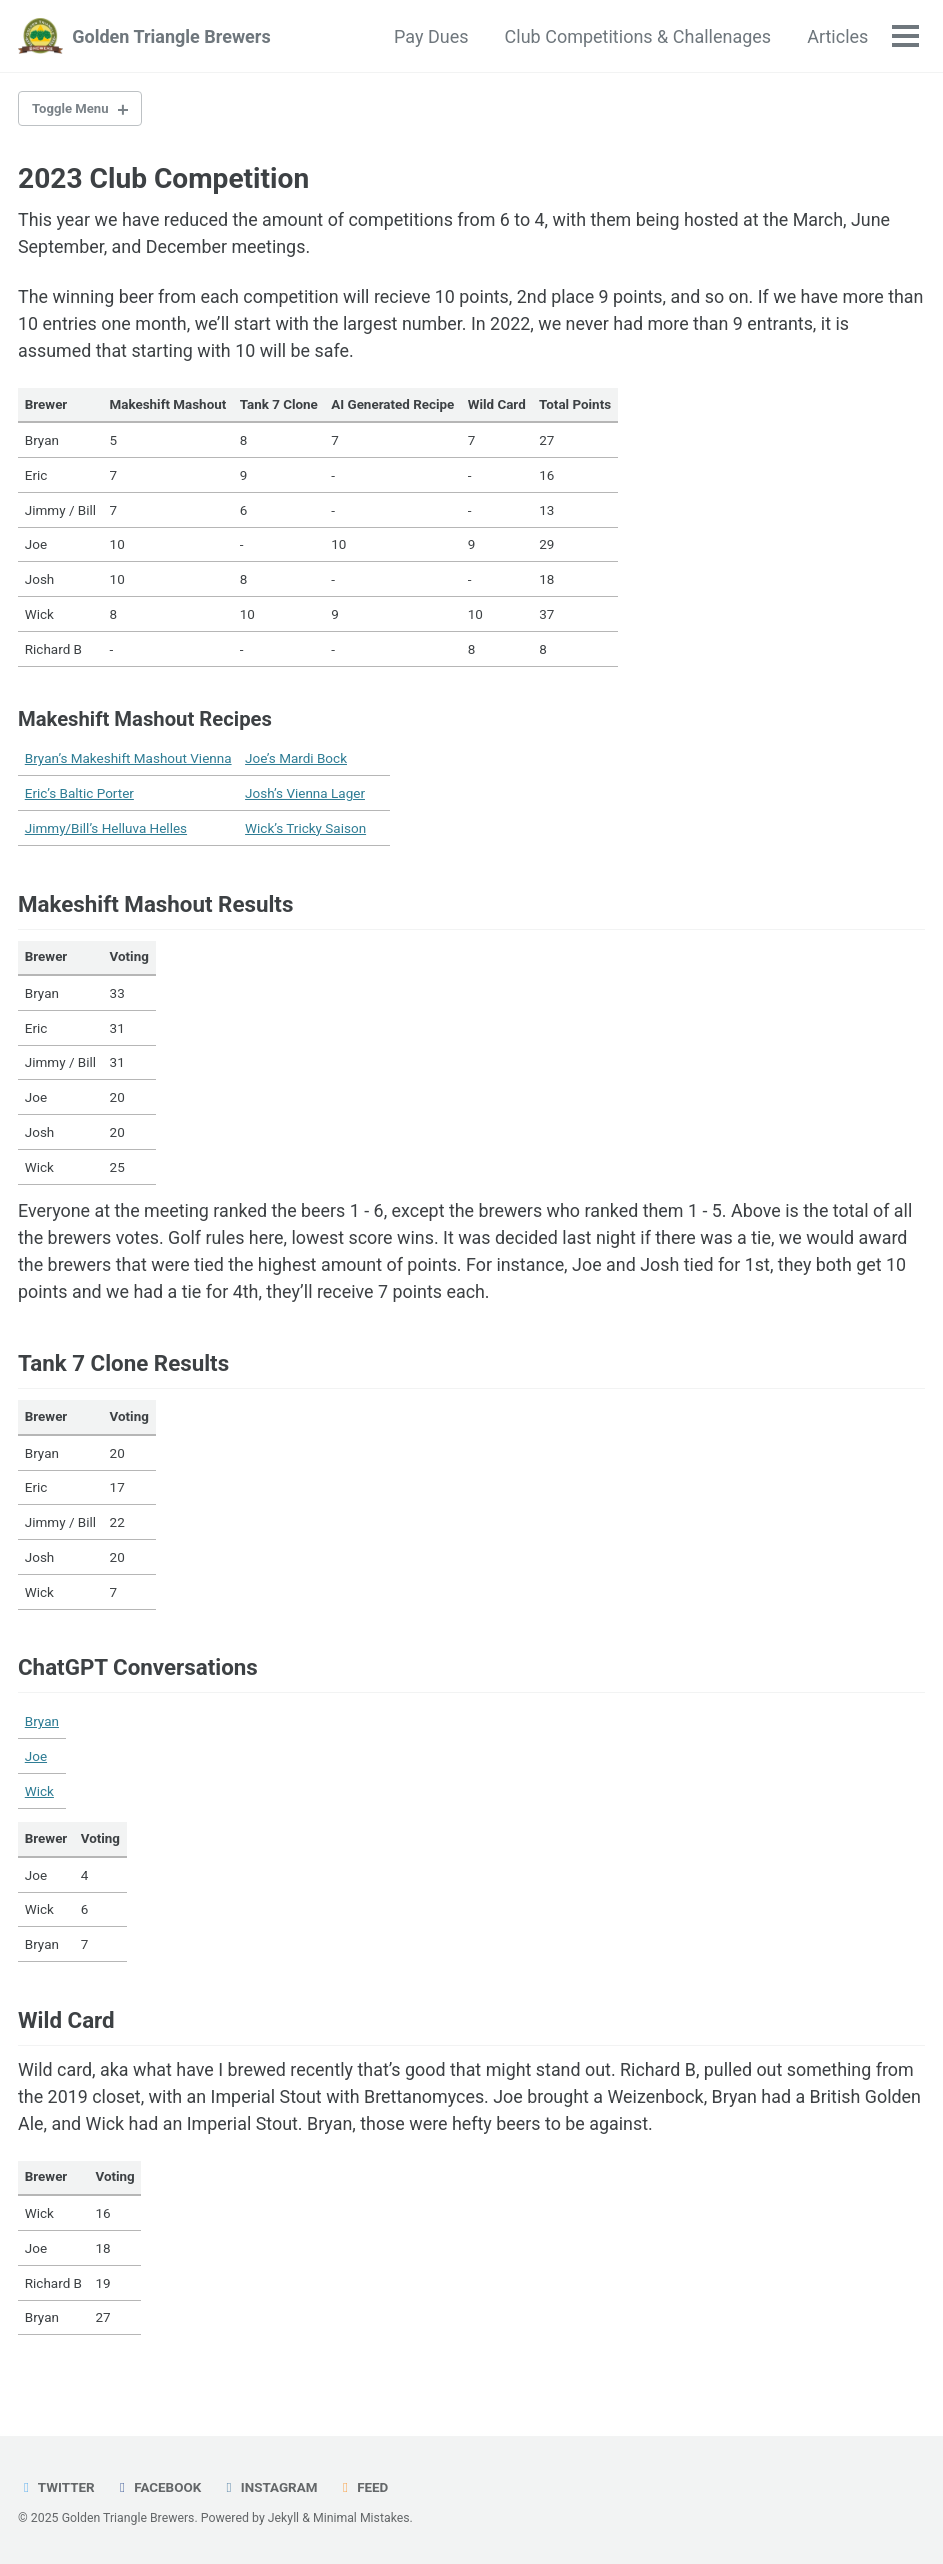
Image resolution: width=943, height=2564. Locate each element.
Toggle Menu (72, 109)
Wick (39, 1796)
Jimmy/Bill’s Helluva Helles (106, 830)
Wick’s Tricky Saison (305, 830)
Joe (36, 1762)
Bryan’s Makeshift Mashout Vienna (128, 761)
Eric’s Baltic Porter (79, 796)
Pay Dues (431, 36)
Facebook (158, 2488)
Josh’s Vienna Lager (305, 796)
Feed (364, 2488)
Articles (837, 36)
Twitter (56, 2488)
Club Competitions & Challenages (637, 36)
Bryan (42, 1727)
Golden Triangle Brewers (171, 36)
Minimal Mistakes (362, 2519)
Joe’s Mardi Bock (296, 761)
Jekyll (285, 2519)
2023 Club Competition (163, 179)
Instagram (270, 2488)
